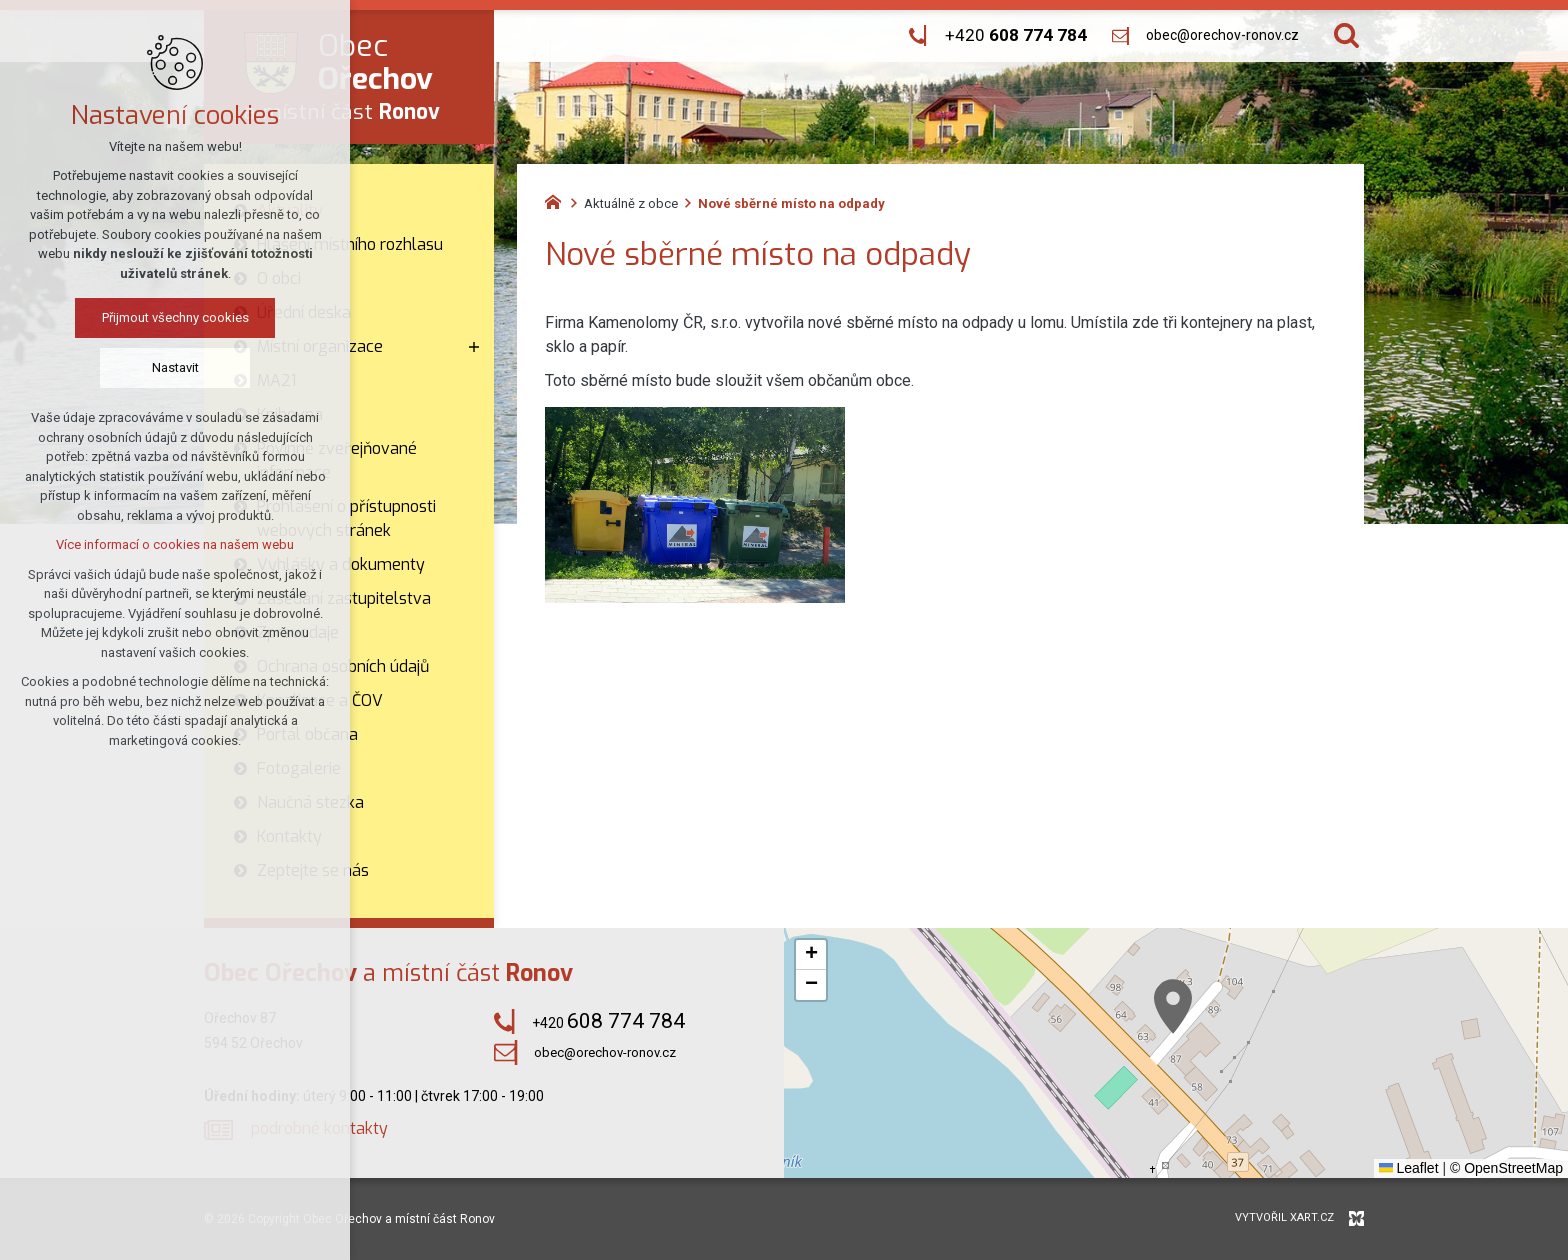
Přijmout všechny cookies (175, 317)
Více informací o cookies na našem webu (175, 544)
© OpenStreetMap (1506, 1168)
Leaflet (1409, 1168)
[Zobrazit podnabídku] (474, 347)
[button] (1173, 1006)
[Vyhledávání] (1346, 35)
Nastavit (175, 367)
